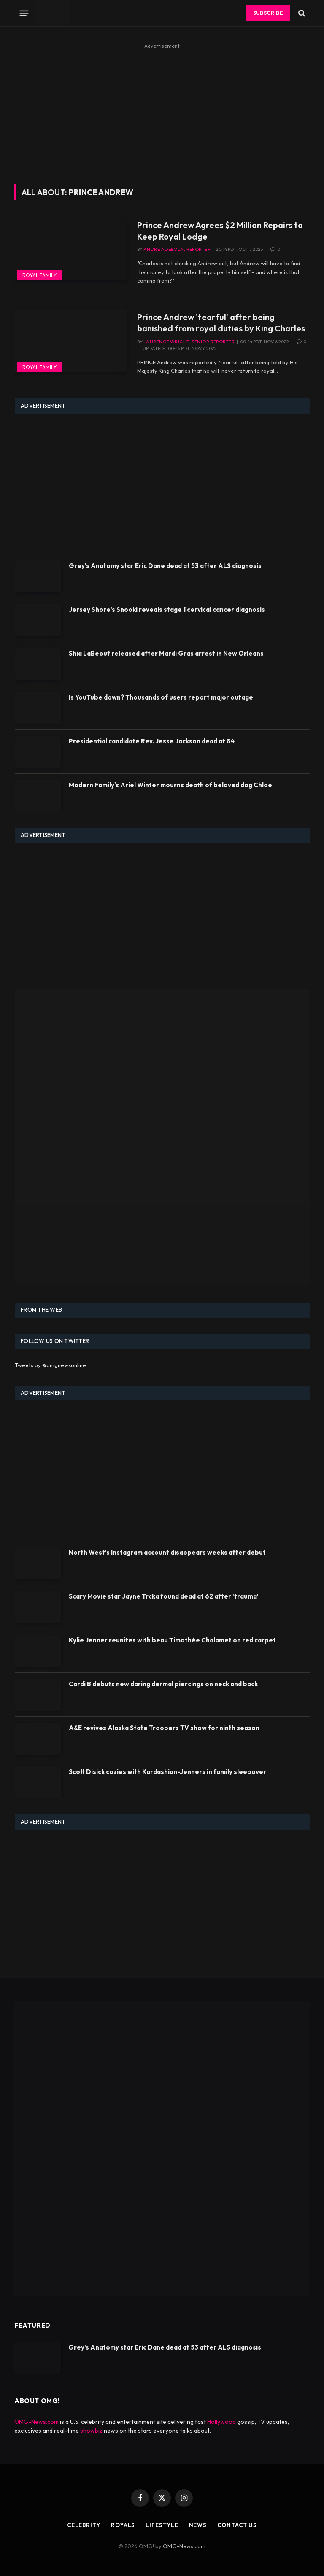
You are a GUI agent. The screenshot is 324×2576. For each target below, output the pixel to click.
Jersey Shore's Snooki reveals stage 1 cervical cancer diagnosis (167, 610)
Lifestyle (162, 2525)
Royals (123, 2525)
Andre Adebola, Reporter (177, 249)
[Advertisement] (162, 110)
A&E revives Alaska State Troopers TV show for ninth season (164, 1728)
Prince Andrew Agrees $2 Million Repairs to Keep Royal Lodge (220, 231)
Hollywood (221, 2421)
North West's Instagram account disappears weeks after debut (167, 1552)
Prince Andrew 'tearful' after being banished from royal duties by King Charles (221, 323)
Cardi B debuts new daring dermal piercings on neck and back (163, 1684)
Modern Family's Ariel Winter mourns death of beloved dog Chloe (170, 785)
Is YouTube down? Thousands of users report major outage (161, 697)
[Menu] (24, 13)
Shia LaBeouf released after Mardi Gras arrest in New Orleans (166, 653)
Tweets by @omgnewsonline (50, 1365)
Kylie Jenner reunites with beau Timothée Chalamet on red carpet (172, 1640)
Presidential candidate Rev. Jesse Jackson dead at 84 (152, 741)
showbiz (91, 2430)
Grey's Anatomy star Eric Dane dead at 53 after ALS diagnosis (165, 566)
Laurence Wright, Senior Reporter (189, 342)
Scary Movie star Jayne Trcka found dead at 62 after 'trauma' (164, 1596)
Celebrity (83, 2525)
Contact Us (237, 2525)
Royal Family (39, 275)
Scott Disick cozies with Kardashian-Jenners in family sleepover (167, 1772)
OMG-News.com (36, 2421)
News (198, 2525)
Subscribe (268, 13)
